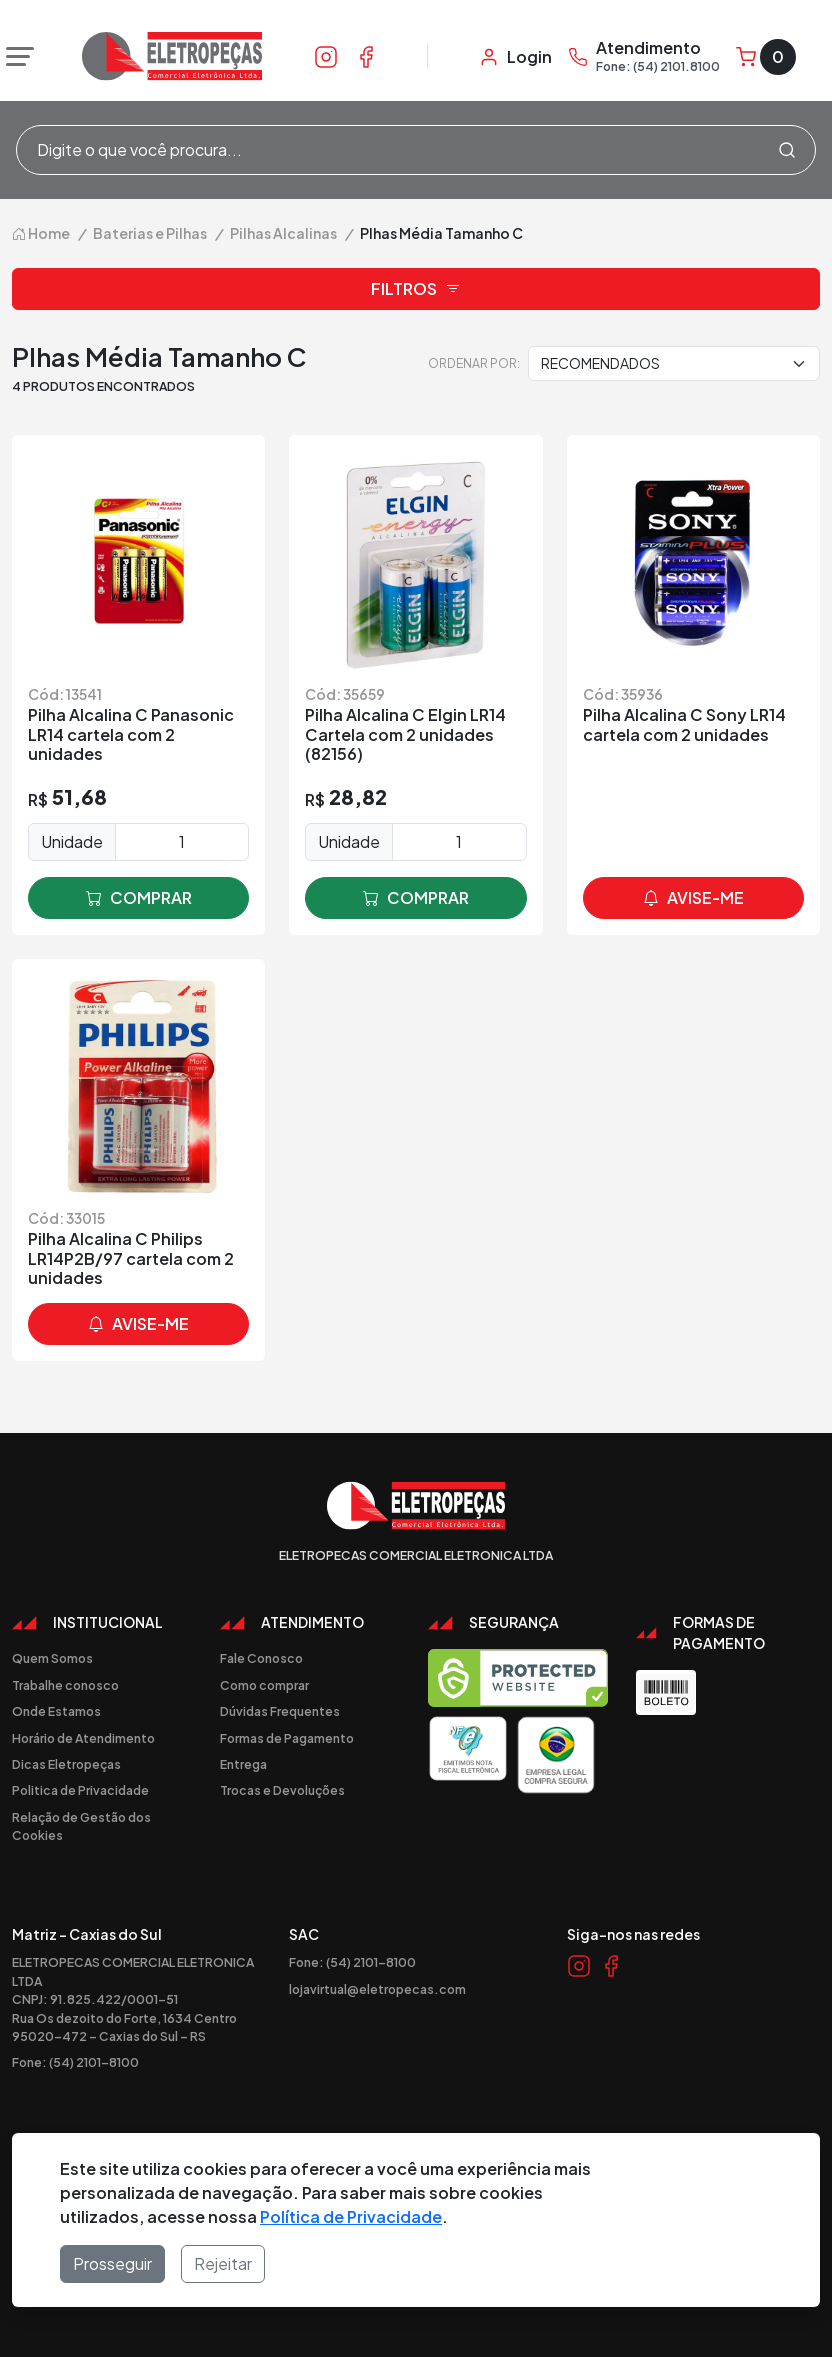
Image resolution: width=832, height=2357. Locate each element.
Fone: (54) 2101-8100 (75, 2062)
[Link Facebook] (366, 56)
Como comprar (264, 1685)
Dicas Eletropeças (66, 1764)
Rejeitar (223, 2263)
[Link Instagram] (326, 56)
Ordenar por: (474, 363)
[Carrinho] (766, 57)
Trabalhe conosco (65, 1685)
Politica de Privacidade (80, 1790)
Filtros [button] (416, 289)
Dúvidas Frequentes (280, 1711)
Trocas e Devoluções (282, 1790)
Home (41, 233)
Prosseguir (112, 2263)
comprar (139, 898)
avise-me (693, 898)
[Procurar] (787, 150)
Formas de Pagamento (287, 1738)
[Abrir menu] (15, 57)
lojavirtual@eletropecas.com (377, 1989)
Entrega (243, 1764)
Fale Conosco (261, 1658)
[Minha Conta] (515, 57)
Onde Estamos (56, 1711)
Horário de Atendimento (83, 1738)
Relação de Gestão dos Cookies (81, 1826)
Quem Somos (52, 1658)
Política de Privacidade (351, 2216)
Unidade (72, 841)
